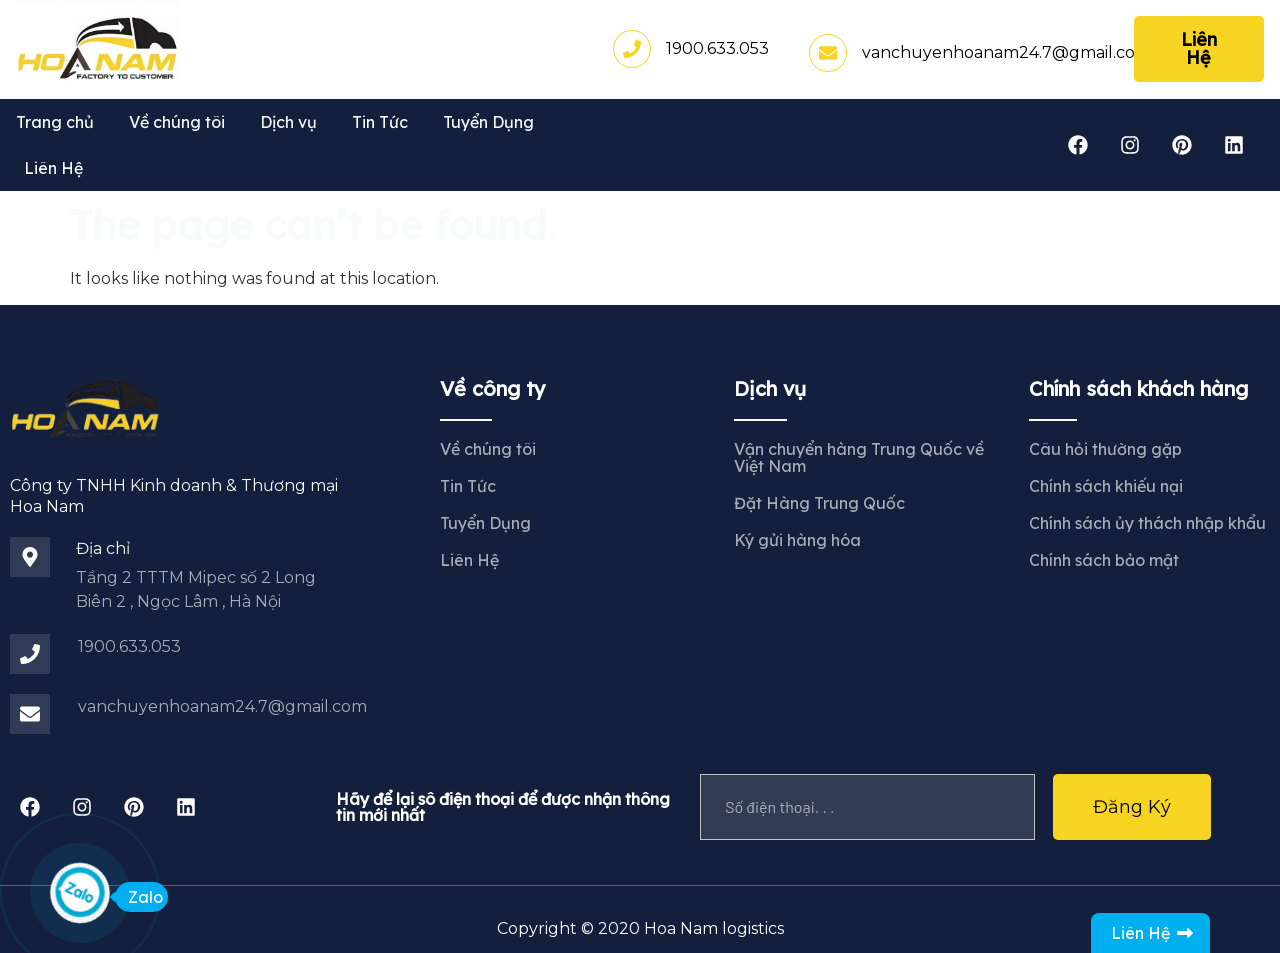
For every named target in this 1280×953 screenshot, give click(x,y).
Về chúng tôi (177, 122)
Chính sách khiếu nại (1106, 486)
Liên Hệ (53, 168)
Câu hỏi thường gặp (1105, 449)
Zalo (139, 897)
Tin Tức (380, 122)
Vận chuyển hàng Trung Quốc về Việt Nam (859, 457)
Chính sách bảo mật (1104, 560)
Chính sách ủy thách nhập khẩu (1147, 523)
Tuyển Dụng (488, 122)
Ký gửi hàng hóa (797, 540)
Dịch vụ (288, 122)
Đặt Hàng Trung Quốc (819, 503)
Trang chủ (55, 122)
